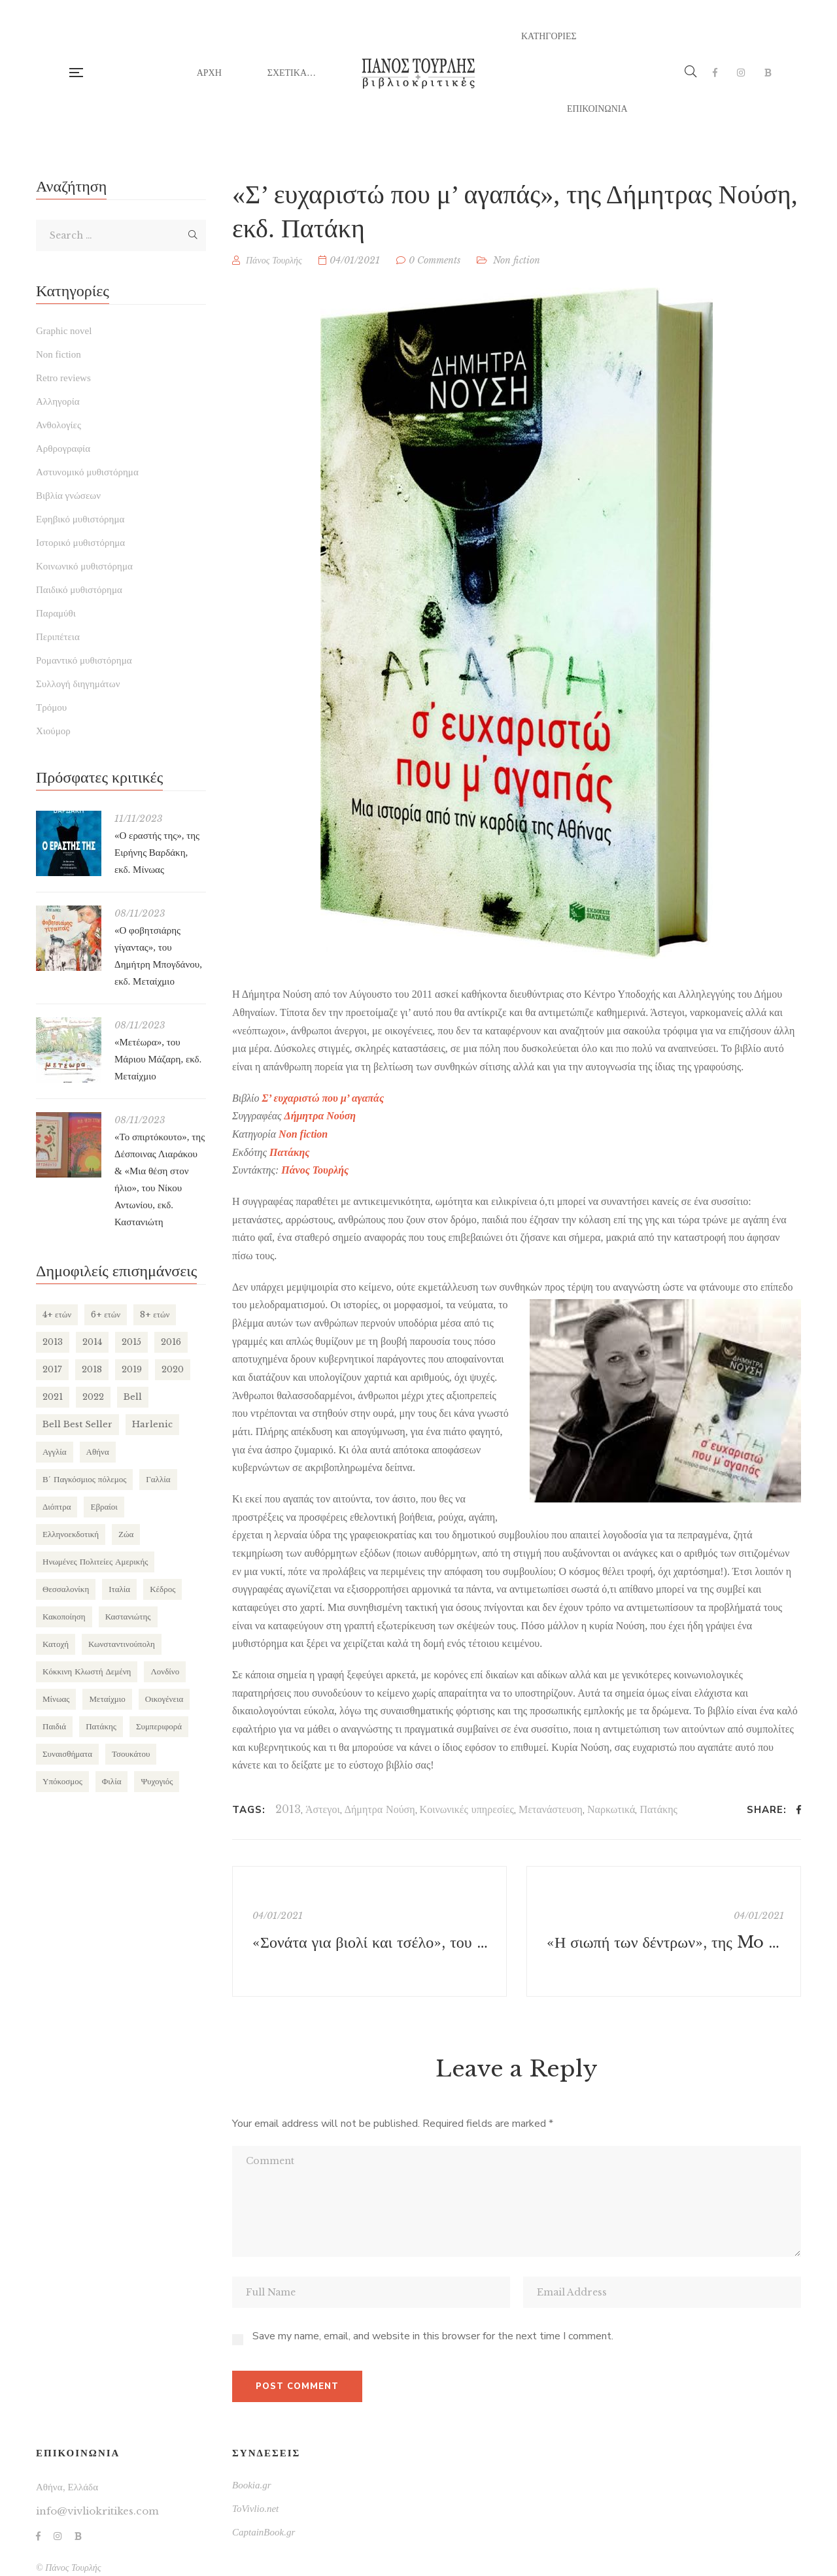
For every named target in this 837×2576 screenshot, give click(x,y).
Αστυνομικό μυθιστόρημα (87, 472)
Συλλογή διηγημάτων (78, 684)
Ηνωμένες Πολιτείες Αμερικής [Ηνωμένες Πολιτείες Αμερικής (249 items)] (95, 1561)
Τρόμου (51, 707)
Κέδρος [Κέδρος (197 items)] (162, 1589)
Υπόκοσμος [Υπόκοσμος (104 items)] (62, 1781)
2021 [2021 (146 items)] (53, 1396)
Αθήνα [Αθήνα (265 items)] (97, 1451)
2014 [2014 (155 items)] (92, 1341)
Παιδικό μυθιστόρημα (79, 590)
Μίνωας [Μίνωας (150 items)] (56, 1698)
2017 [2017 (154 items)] (52, 1369)
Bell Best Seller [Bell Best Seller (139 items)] (77, 1424)
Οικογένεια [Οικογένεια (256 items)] (164, 1698)
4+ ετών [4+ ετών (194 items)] (57, 1314)
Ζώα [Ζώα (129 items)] (125, 1534)
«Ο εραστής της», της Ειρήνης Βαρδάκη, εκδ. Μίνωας (156, 852)
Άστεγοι (322, 1809)
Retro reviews (63, 378)
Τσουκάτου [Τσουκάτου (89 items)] (131, 1753)
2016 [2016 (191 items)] (171, 1341)
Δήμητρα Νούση (380, 1809)
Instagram (741, 72)
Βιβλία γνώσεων (68, 495)
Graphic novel (64, 331)
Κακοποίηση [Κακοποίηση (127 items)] (64, 1616)
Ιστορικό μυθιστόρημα (80, 542)
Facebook (715, 72)
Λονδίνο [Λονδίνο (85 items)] (164, 1671)
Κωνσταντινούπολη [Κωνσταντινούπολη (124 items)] (121, 1644)
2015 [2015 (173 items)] (131, 1341)
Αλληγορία (58, 401)
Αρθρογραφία (63, 448)
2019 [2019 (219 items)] (132, 1369)
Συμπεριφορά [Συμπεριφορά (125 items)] (159, 1726)
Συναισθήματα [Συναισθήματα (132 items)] (67, 1753)
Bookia (768, 72)
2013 (288, 1809)
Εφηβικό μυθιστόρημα (80, 519)
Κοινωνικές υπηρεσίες (467, 1809)
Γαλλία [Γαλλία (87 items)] (158, 1479)
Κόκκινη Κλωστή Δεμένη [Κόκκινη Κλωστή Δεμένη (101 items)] (87, 1671)
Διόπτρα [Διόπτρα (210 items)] (57, 1506)
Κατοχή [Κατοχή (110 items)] (56, 1644)
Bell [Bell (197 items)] (133, 1396)
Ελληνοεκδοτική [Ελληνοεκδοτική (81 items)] (71, 1534)
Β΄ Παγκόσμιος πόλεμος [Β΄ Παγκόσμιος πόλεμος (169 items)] (84, 1479)
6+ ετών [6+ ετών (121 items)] (105, 1314)
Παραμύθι (56, 613)
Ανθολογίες (58, 425)
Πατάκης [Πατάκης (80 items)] (101, 1726)
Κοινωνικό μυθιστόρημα (84, 566)
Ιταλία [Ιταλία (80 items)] (119, 1589)
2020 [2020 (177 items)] (173, 1369)
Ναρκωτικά (611, 1809)
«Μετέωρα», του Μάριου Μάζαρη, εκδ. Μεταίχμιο (157, 1059)
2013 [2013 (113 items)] (53, 1341)
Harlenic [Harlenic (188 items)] (152, 1424)
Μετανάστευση (551, 1809)
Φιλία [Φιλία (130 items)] (112, 1781)
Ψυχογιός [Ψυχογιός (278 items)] (157, 1781)
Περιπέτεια (58, 637)
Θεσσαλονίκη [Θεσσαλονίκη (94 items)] (66, 1589)
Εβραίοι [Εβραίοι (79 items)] (103, 1506)
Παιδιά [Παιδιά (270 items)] (54, 1726)
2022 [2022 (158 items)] (93, 1396)
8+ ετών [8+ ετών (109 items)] (154, 1314)
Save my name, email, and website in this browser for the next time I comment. (432, 2336)
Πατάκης (658, 1809)
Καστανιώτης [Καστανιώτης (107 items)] (128, 1616)
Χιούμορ (53, 731)
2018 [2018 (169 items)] (92, 1369)
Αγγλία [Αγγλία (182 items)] (55, 1451)
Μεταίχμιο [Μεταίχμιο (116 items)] (107, 1698)
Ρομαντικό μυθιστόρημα (84, 660)
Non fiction (516, 260)
